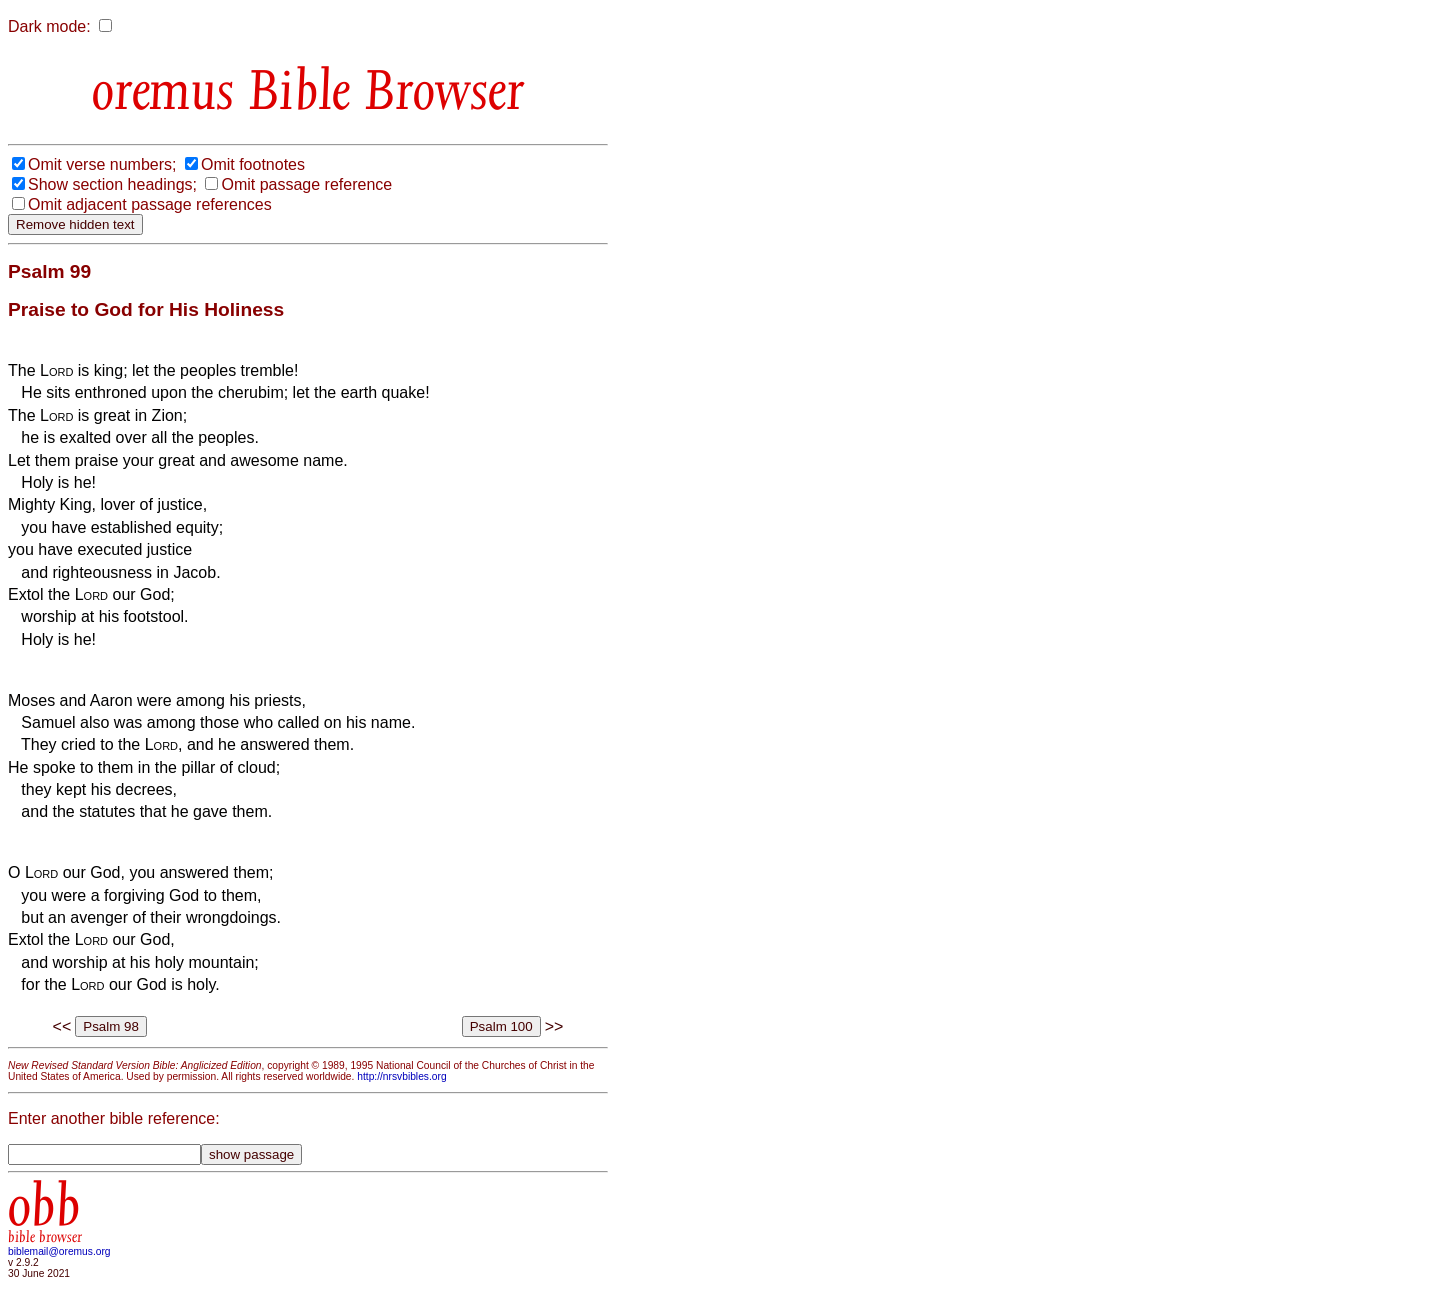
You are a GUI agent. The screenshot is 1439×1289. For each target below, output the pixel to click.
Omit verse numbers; (102, 164)
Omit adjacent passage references (150, 204)
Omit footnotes (253, 164)
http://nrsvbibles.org (401, 1076)
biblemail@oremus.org (59, 1251)
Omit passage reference (306, 184)
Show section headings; (112, 184)
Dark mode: (49, 26)
